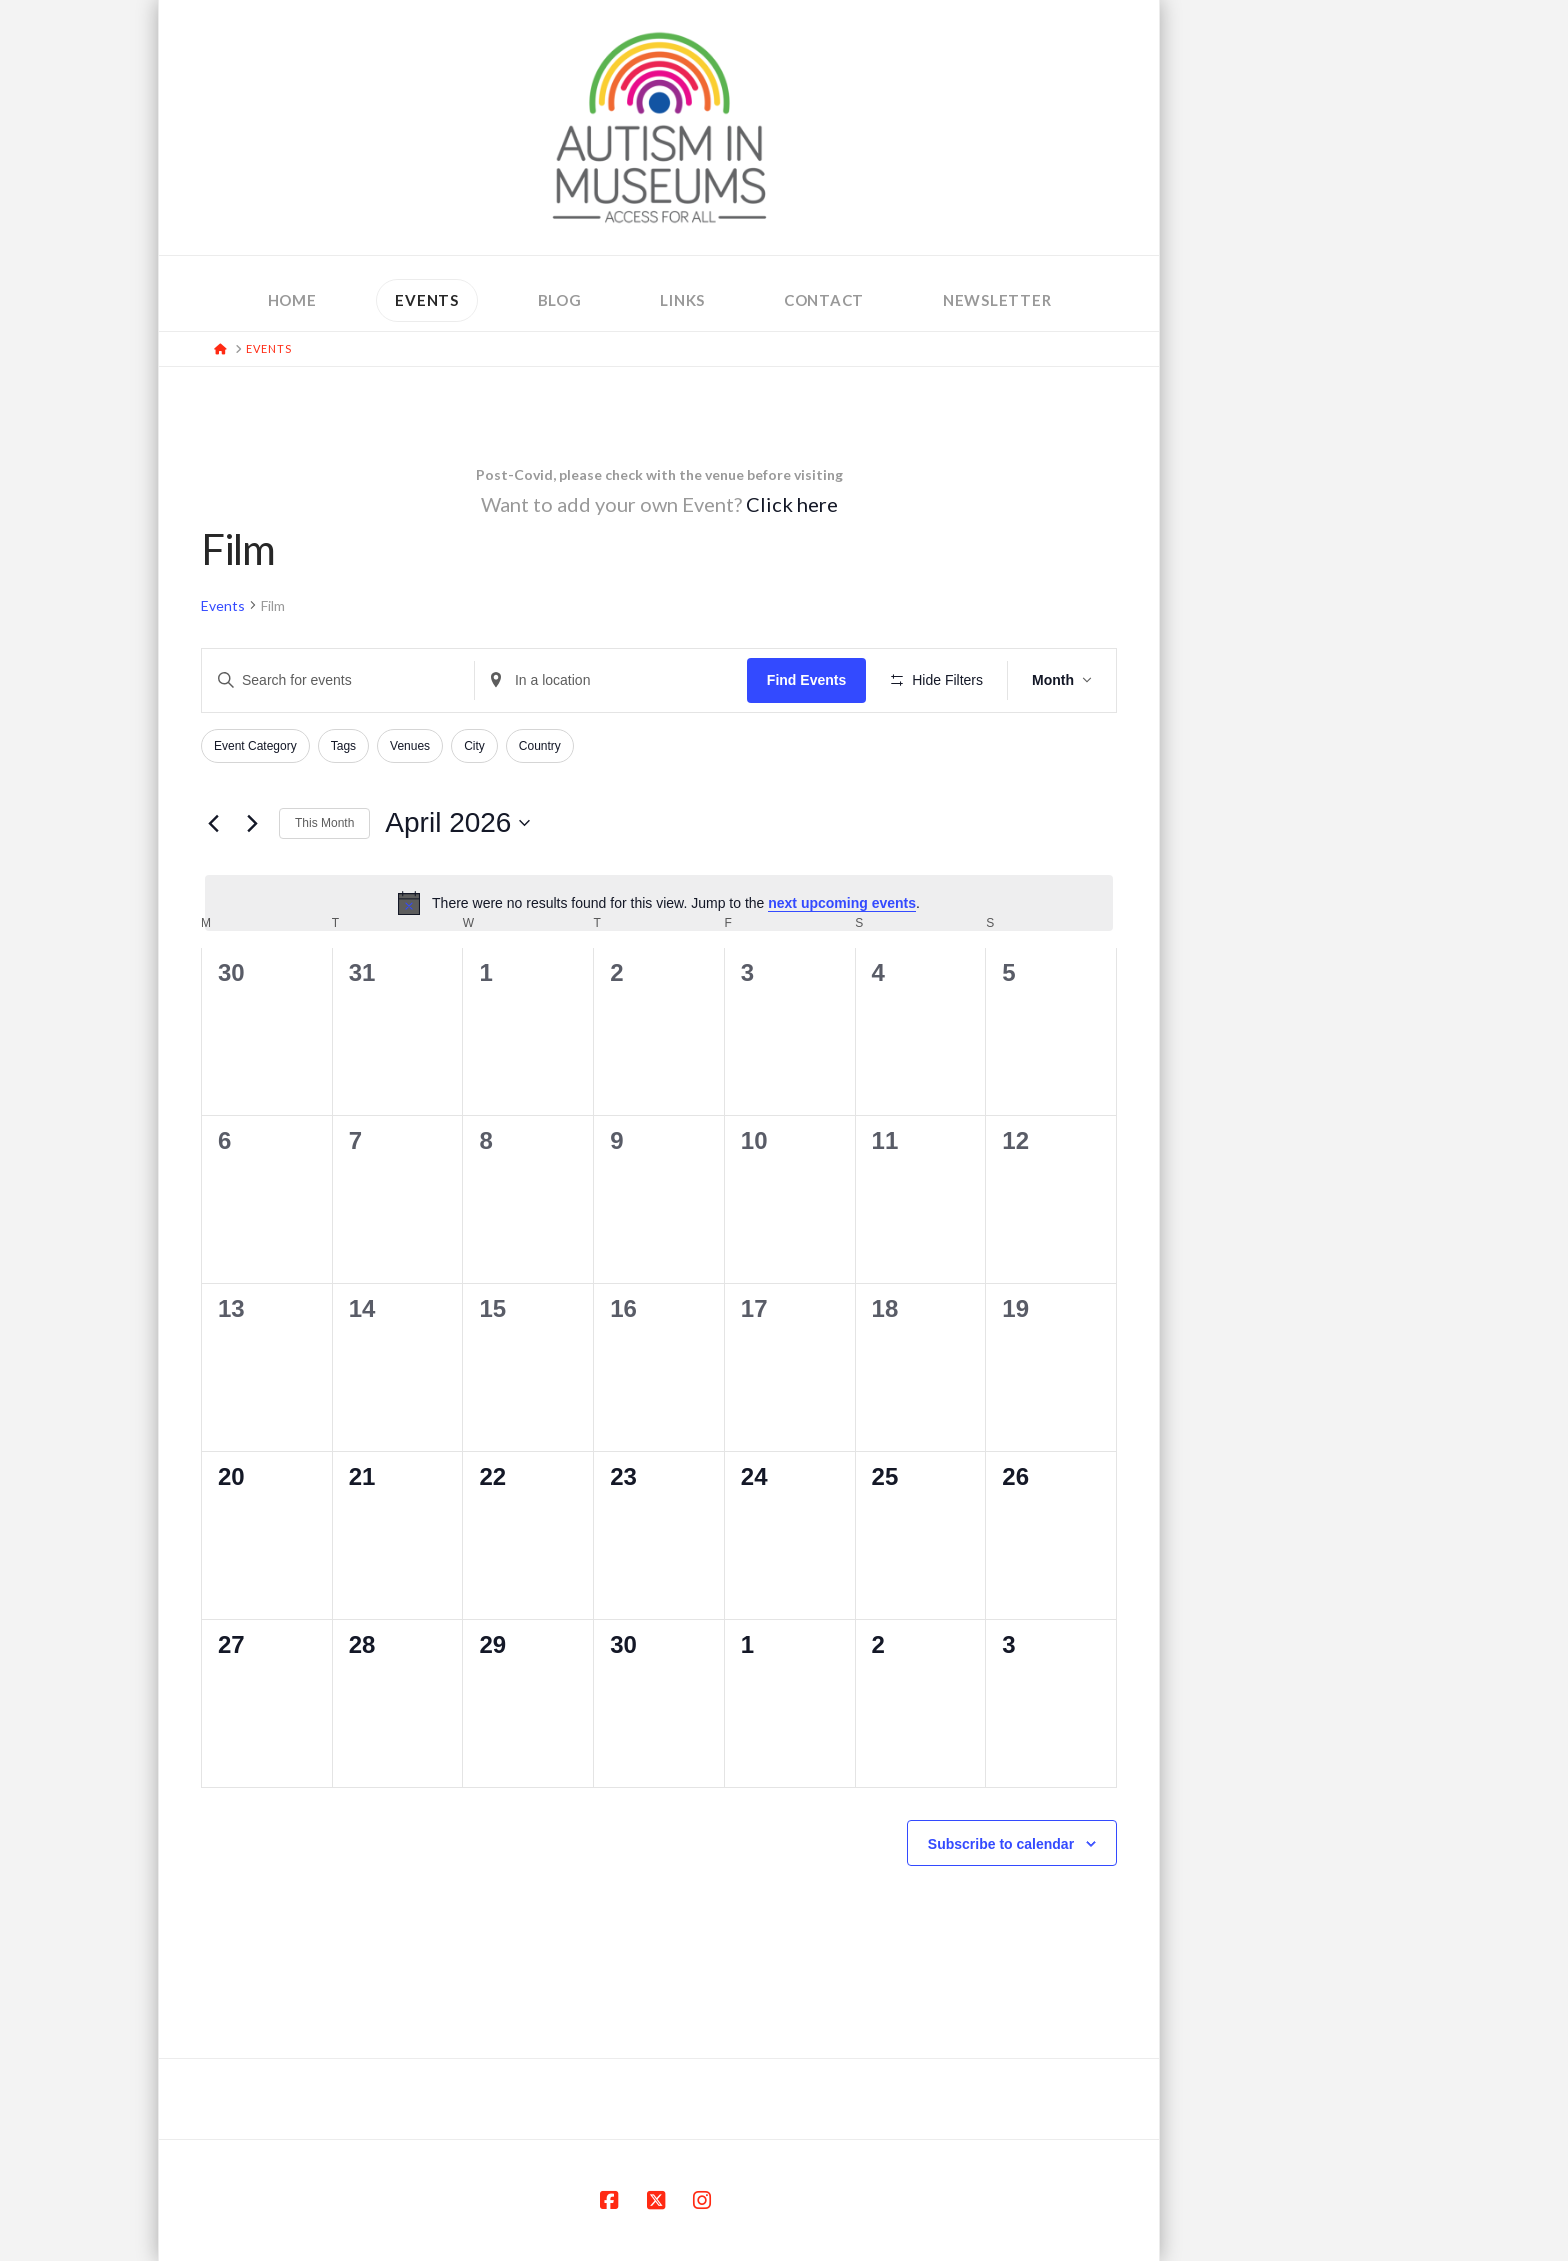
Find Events (806, 680)
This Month (324, 823)
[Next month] (252, 823)
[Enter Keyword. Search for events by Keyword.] (338, 680)
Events (223, 605)
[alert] (659, 903)
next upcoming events (842, 903)
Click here (792, 504)
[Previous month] (213, 823)
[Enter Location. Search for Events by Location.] (611, 680)
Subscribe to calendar (1001, 1844)
